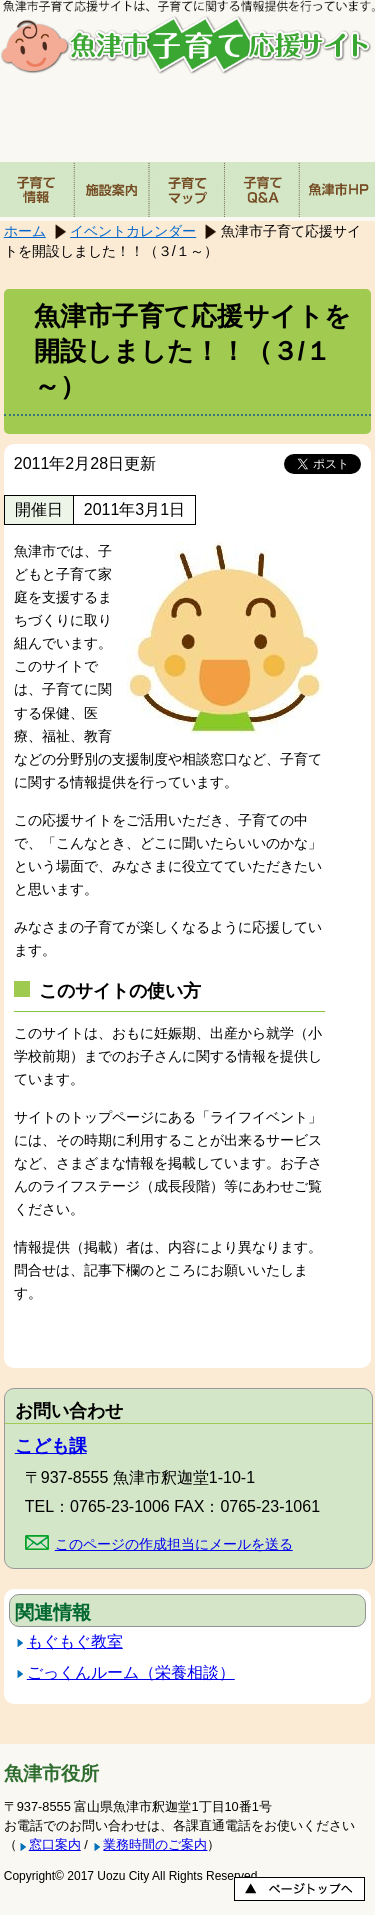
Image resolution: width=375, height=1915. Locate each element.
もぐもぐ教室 (75, 1641)
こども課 (51, 1446)
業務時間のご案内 (155, 1844)
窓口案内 (55, 1844)
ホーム (25, 231)
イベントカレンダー (133, 231)
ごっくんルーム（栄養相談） (131, 1672)
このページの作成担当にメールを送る (174, 1544)
